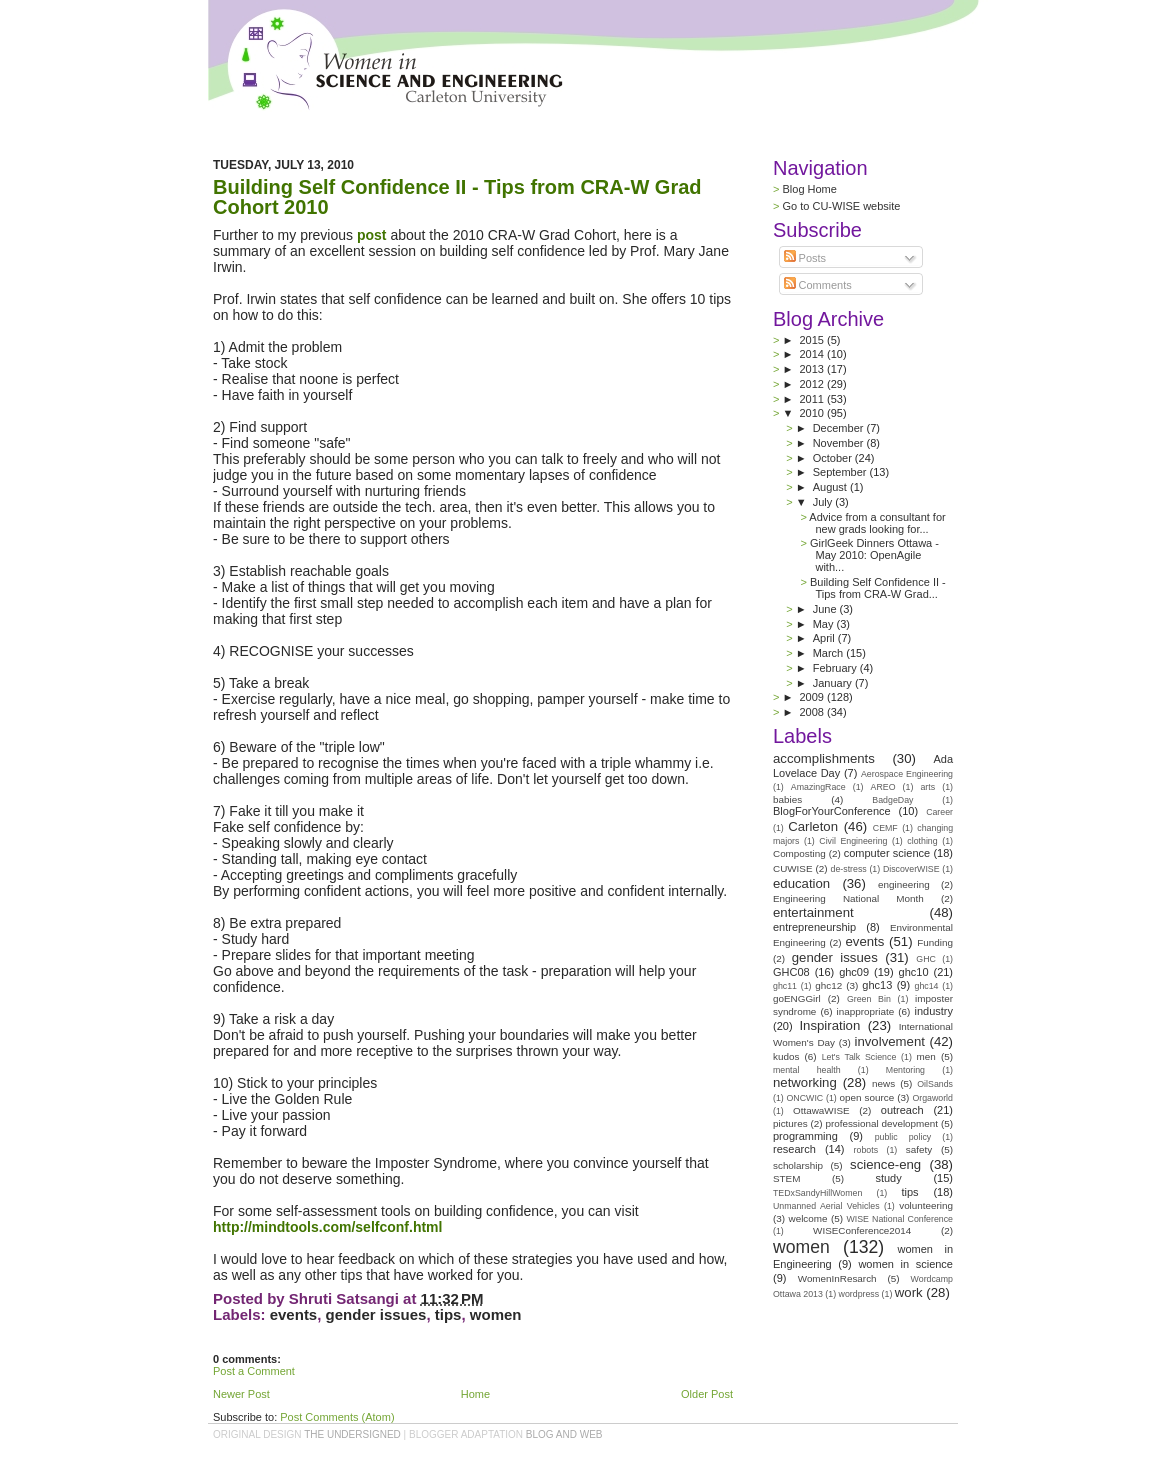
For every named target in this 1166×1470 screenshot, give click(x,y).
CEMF (885, 828)
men (926, 1056)
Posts (805, 258)
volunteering (926, 1205)
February (836, 668)
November (840, 443)
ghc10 (914, 972)
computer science (887, 853)
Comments (818, 285)
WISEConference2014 (862, 1230)
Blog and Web (564, 1434)
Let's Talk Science (859, 1057)
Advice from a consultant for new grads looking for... (877, 523)
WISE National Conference (899, 1219)
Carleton (813, 826)
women (496, 1314)
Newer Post (241, 1394)
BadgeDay (892, 800)
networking (805, 1082)
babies (787, 799)
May (825, 624)
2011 (813, 399)
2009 (813, 697)
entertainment (813, 912)
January (834, 683)
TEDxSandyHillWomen (817, 1193)
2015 (813, 340)
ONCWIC (805, 1098)
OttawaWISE (821, 1110)
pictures (790, 1123)
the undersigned (352, 1434)
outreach (902, 1110)
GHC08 (791, 972)
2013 (813, 369)
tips (448, 1314)
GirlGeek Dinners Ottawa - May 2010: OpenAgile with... (874, 555)
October (834, 458)
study (888, 1178)
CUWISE (793, 868)
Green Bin (869, 999)
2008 (813, 712)
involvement (890, 1041)
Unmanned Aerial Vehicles (826, 1206)
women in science (905, 1264)
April (825, 638)
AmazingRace (818, 787)
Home (475, 1394)
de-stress (849, 869)
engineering (904, 884)
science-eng (885, 1164)
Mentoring (905, 1070)
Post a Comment (254, 1371)
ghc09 (854, 972)
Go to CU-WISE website (841, 206)
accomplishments (824, 758)
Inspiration (829, 1025)
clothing (922, 841)
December (840, 428)
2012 (813, 384)
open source (866, 1097)
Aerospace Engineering (907, 774)
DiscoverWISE (911, 869)
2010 (814, 413)
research (794, 1149)
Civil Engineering (853, 841)
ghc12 (828, 985)
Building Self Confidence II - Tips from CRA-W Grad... (878, 588)
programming (805, 1136)
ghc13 (877, 985)
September (841, 472)
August (831, 487)
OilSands (935, 1084)
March (830, 653)
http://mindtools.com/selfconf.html (327, 1227)
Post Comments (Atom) (337, 1417)
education (801, 883)
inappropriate (866, 1011)
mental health (807, 1070)
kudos (786, 1056)
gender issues (376, 1314)
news (883, 1083)
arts (927, 787)
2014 (813, 354)
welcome (808, 1218)
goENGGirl (797, 998)
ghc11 (785, 986)
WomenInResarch (837, 1278)
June (826, 609)
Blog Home (809, 189)
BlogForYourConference (832, 811)
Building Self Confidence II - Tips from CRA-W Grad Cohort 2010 (457, 197)
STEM (786, 1178)
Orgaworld (932, 1098)
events (294, 1314)
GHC (926, 959)
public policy (903, 1137)
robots (866, 1150)
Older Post (707, 1394)
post (372, 235)
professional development (881, 1123)
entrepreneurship (814, 927)
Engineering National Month (848, 898)
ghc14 (927, 986)
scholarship (798, 1165)
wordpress (859, 1294)
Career (939, 812)
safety (919, 1149)
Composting (799, 853)
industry (933, 1011)
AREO (883, 787)
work (909, 1292)
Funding (935, 942)
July (824, 502)
